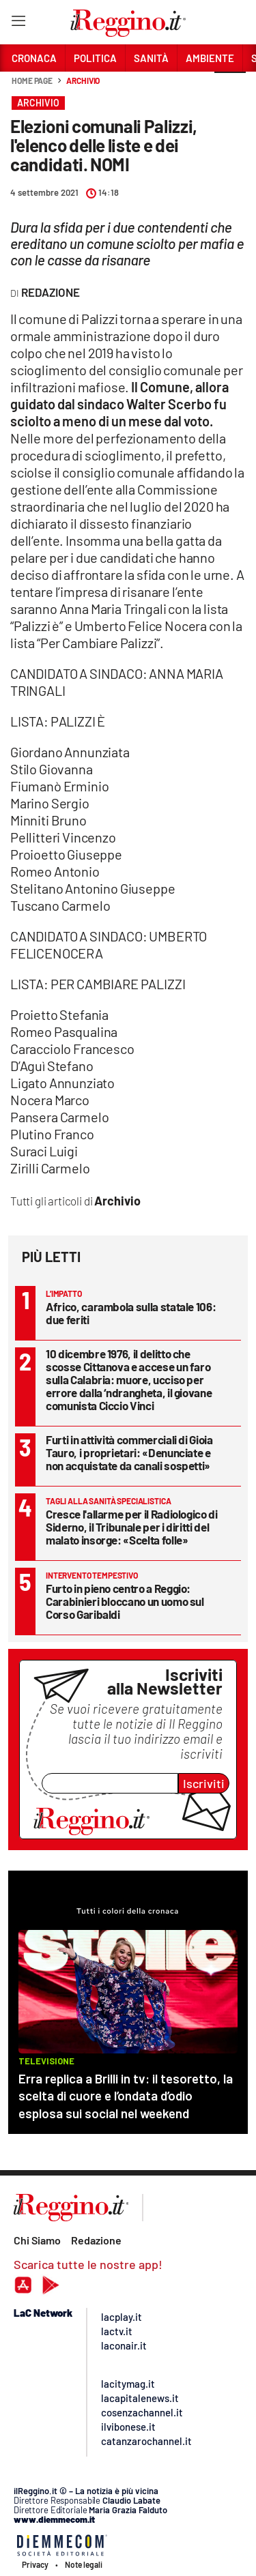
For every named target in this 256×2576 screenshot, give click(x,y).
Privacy (35, 2564)
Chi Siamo (37, 2240)
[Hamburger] (18, 23)
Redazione (96, 2240)
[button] (230, 88)
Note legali (83, 2564)
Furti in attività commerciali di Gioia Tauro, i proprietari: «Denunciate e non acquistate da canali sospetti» (129, 1452)
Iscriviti (204, 1783)
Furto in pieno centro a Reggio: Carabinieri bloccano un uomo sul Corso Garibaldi (125, 1601)
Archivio (83, 80)
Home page (32, 80)
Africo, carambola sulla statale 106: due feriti (131, 1313)
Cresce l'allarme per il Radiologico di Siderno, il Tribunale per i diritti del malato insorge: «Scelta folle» (132, 1527)
